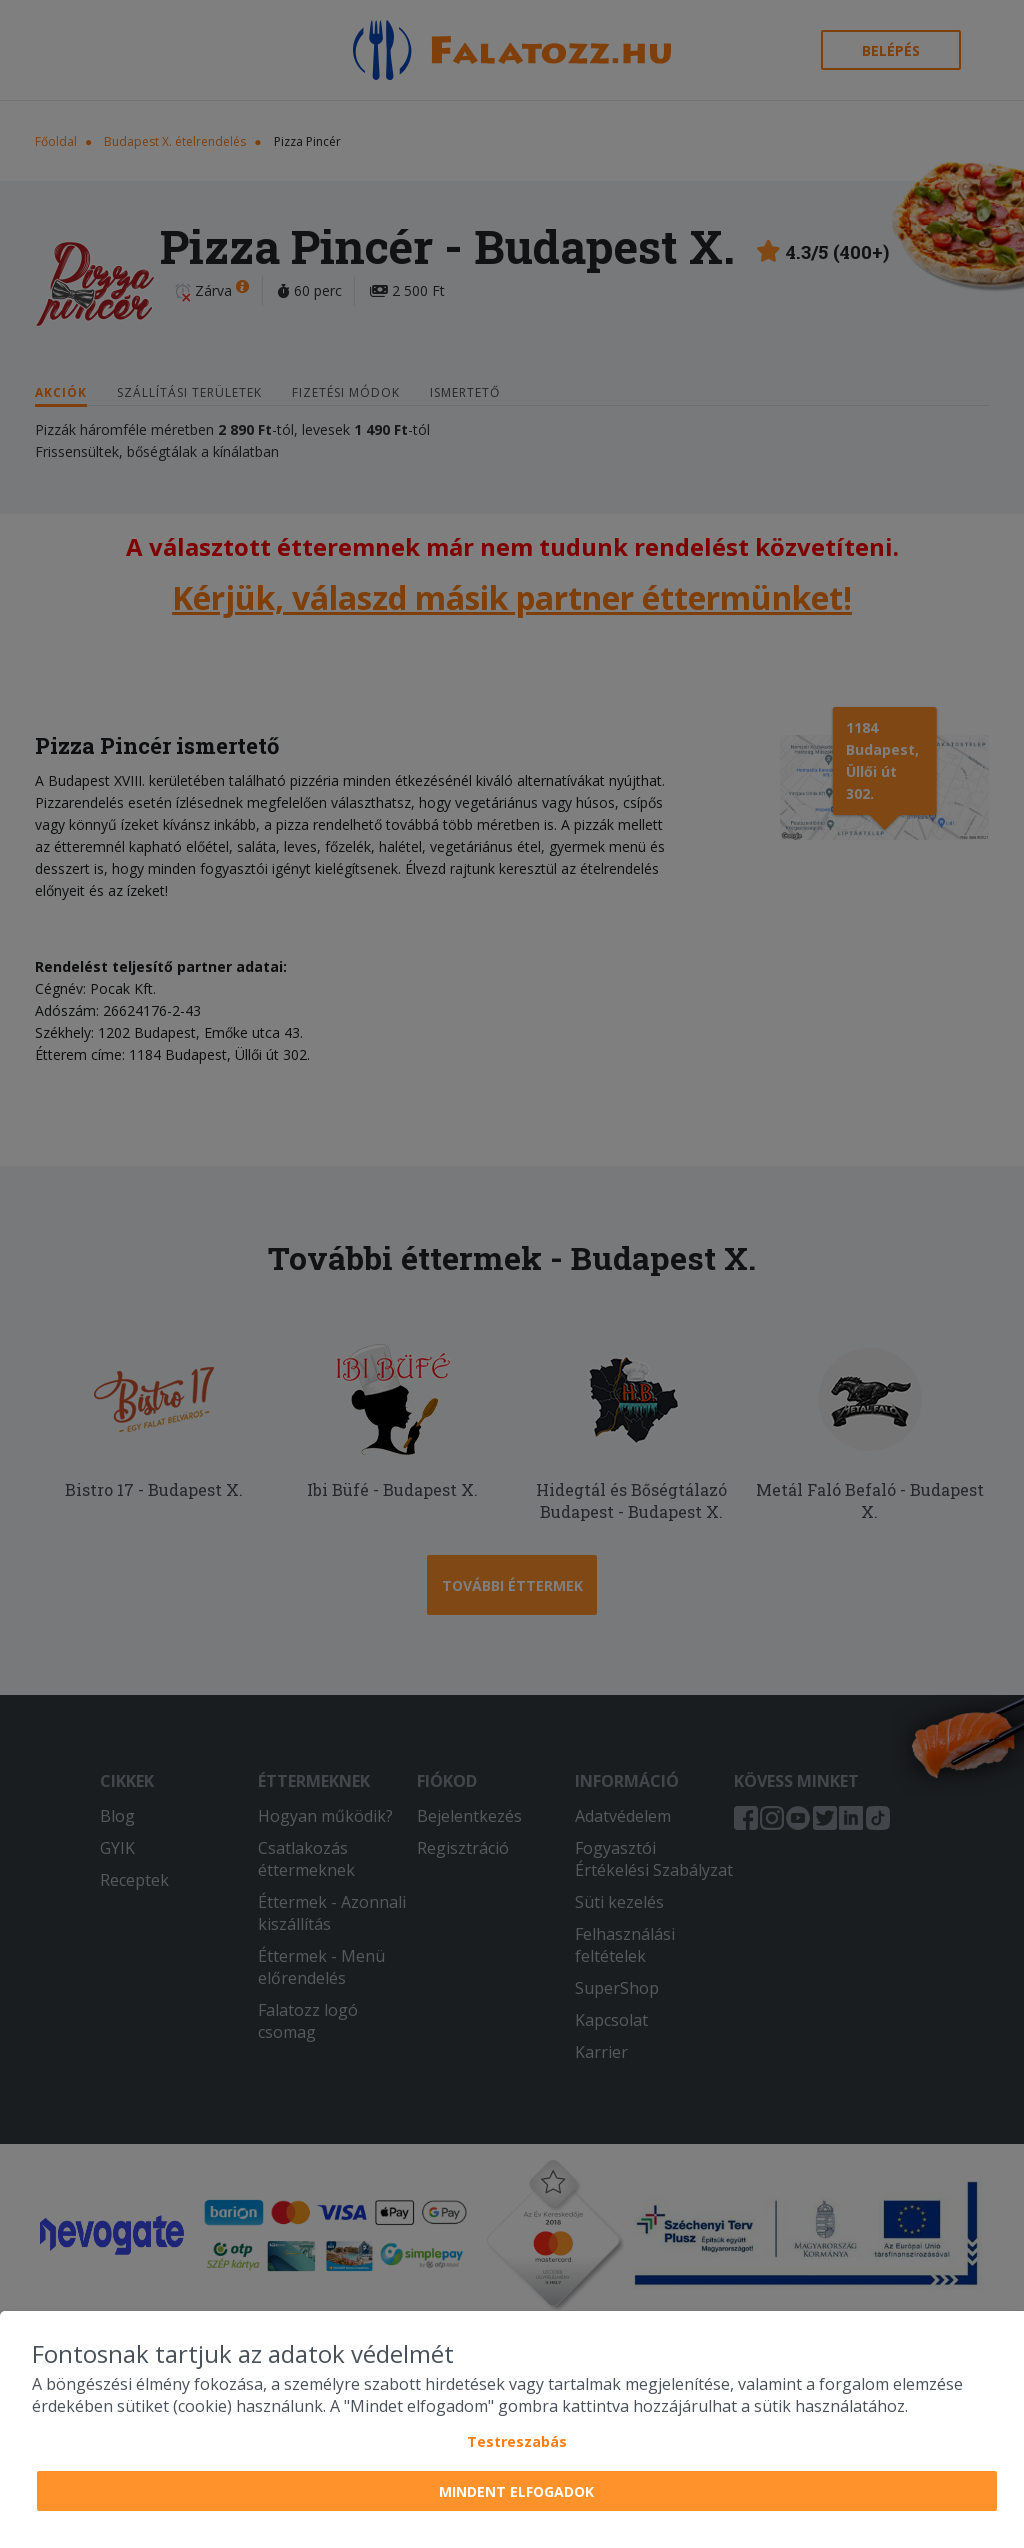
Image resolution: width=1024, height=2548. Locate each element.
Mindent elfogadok (516, 2491)
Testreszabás (517, 2441)
